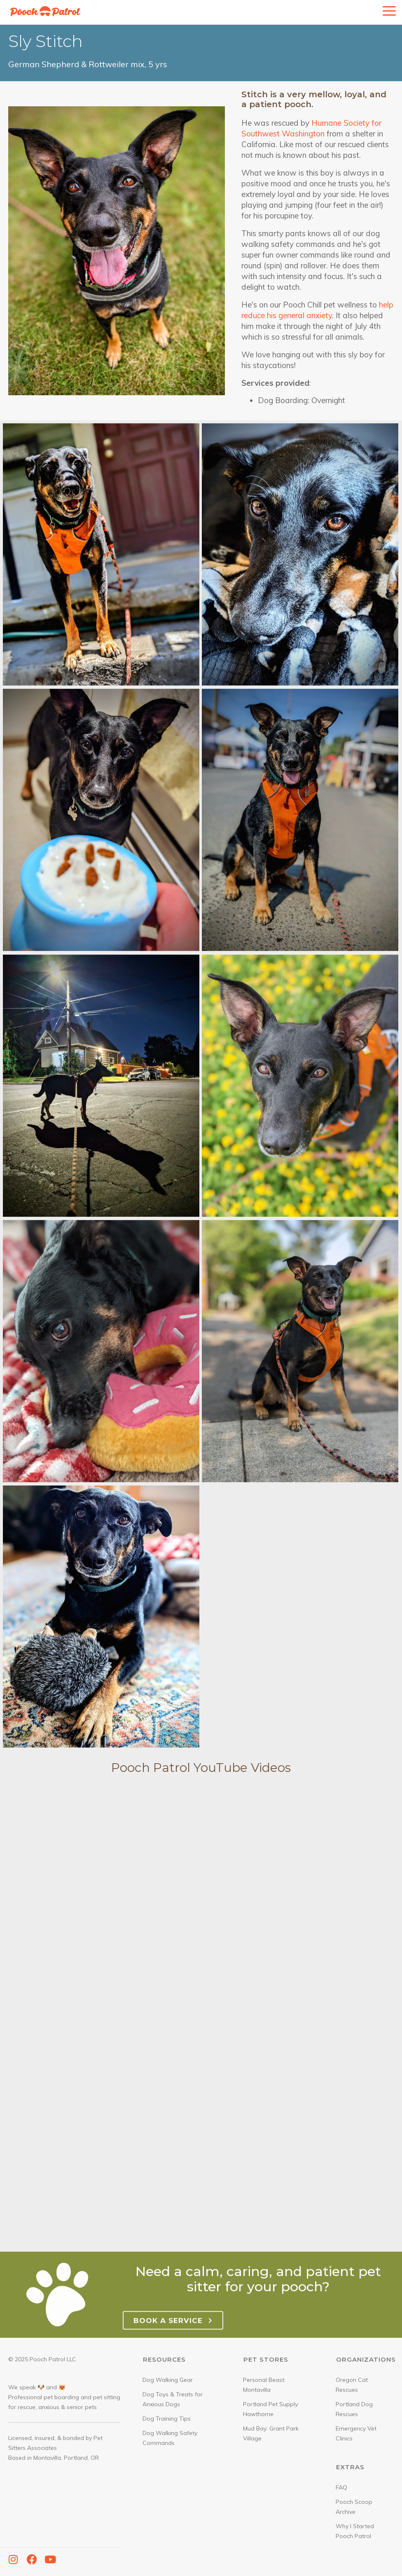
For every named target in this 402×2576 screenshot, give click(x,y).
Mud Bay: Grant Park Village (271, 2433)
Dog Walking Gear (168, 2380)
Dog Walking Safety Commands (170, 2438)
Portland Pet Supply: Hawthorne (271, 2409)
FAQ (341, 2487)
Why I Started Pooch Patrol (355, 2531)
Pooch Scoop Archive (354, 2506)
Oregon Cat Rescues (352, 2384)
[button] (13, 2559)
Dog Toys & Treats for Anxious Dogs (173, 2399)
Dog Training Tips (167, 2418)
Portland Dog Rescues (354, 2409)
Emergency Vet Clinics (356, 2433)
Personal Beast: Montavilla (264, 2384)
